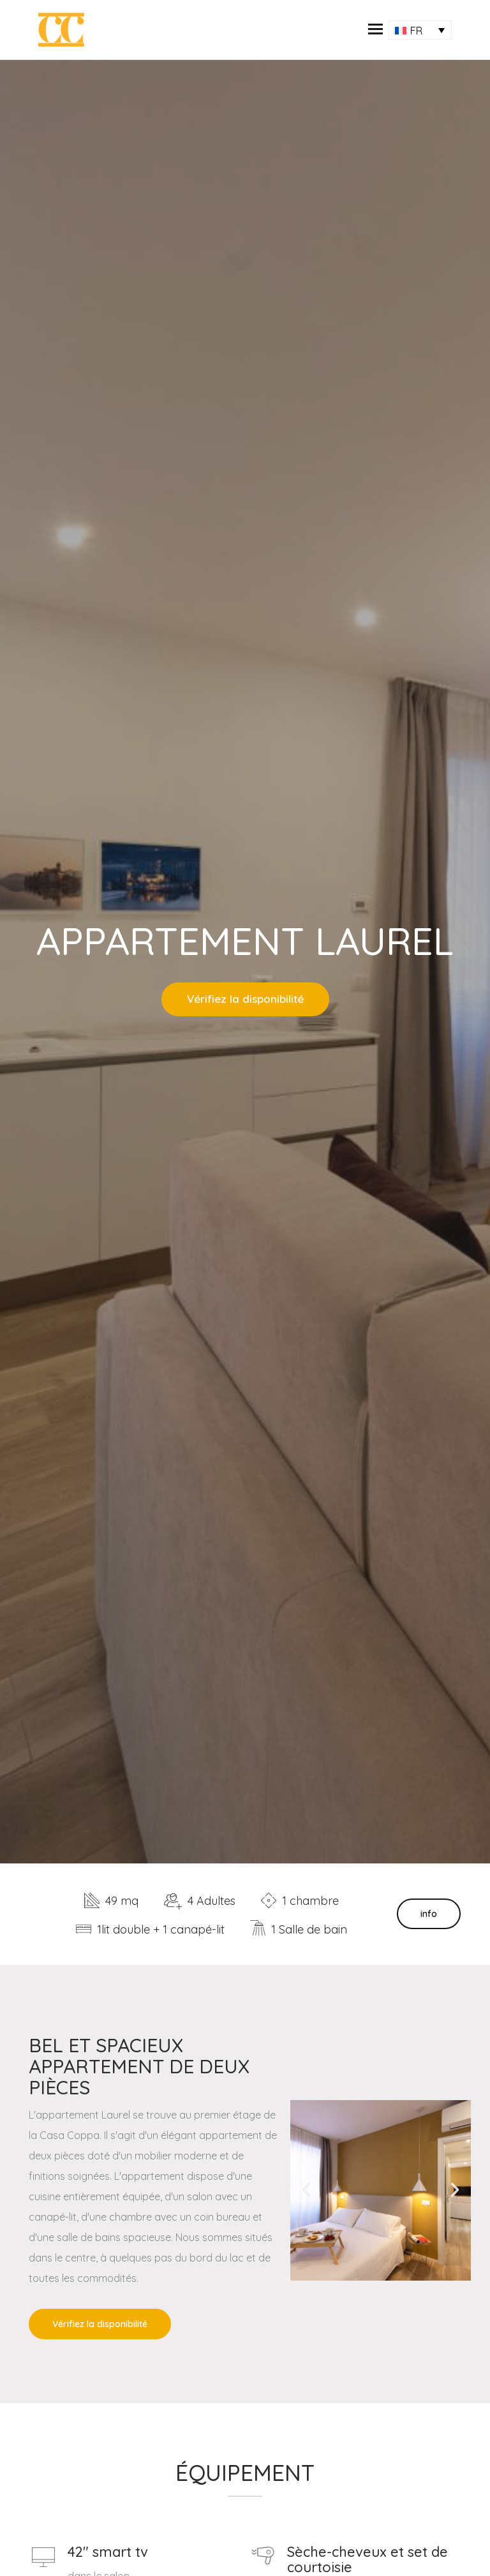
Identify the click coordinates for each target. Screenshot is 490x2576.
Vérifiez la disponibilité (245, 998)
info (428, 1914)
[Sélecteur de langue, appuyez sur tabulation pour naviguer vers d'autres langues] (420, 30)
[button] (375, 30)
